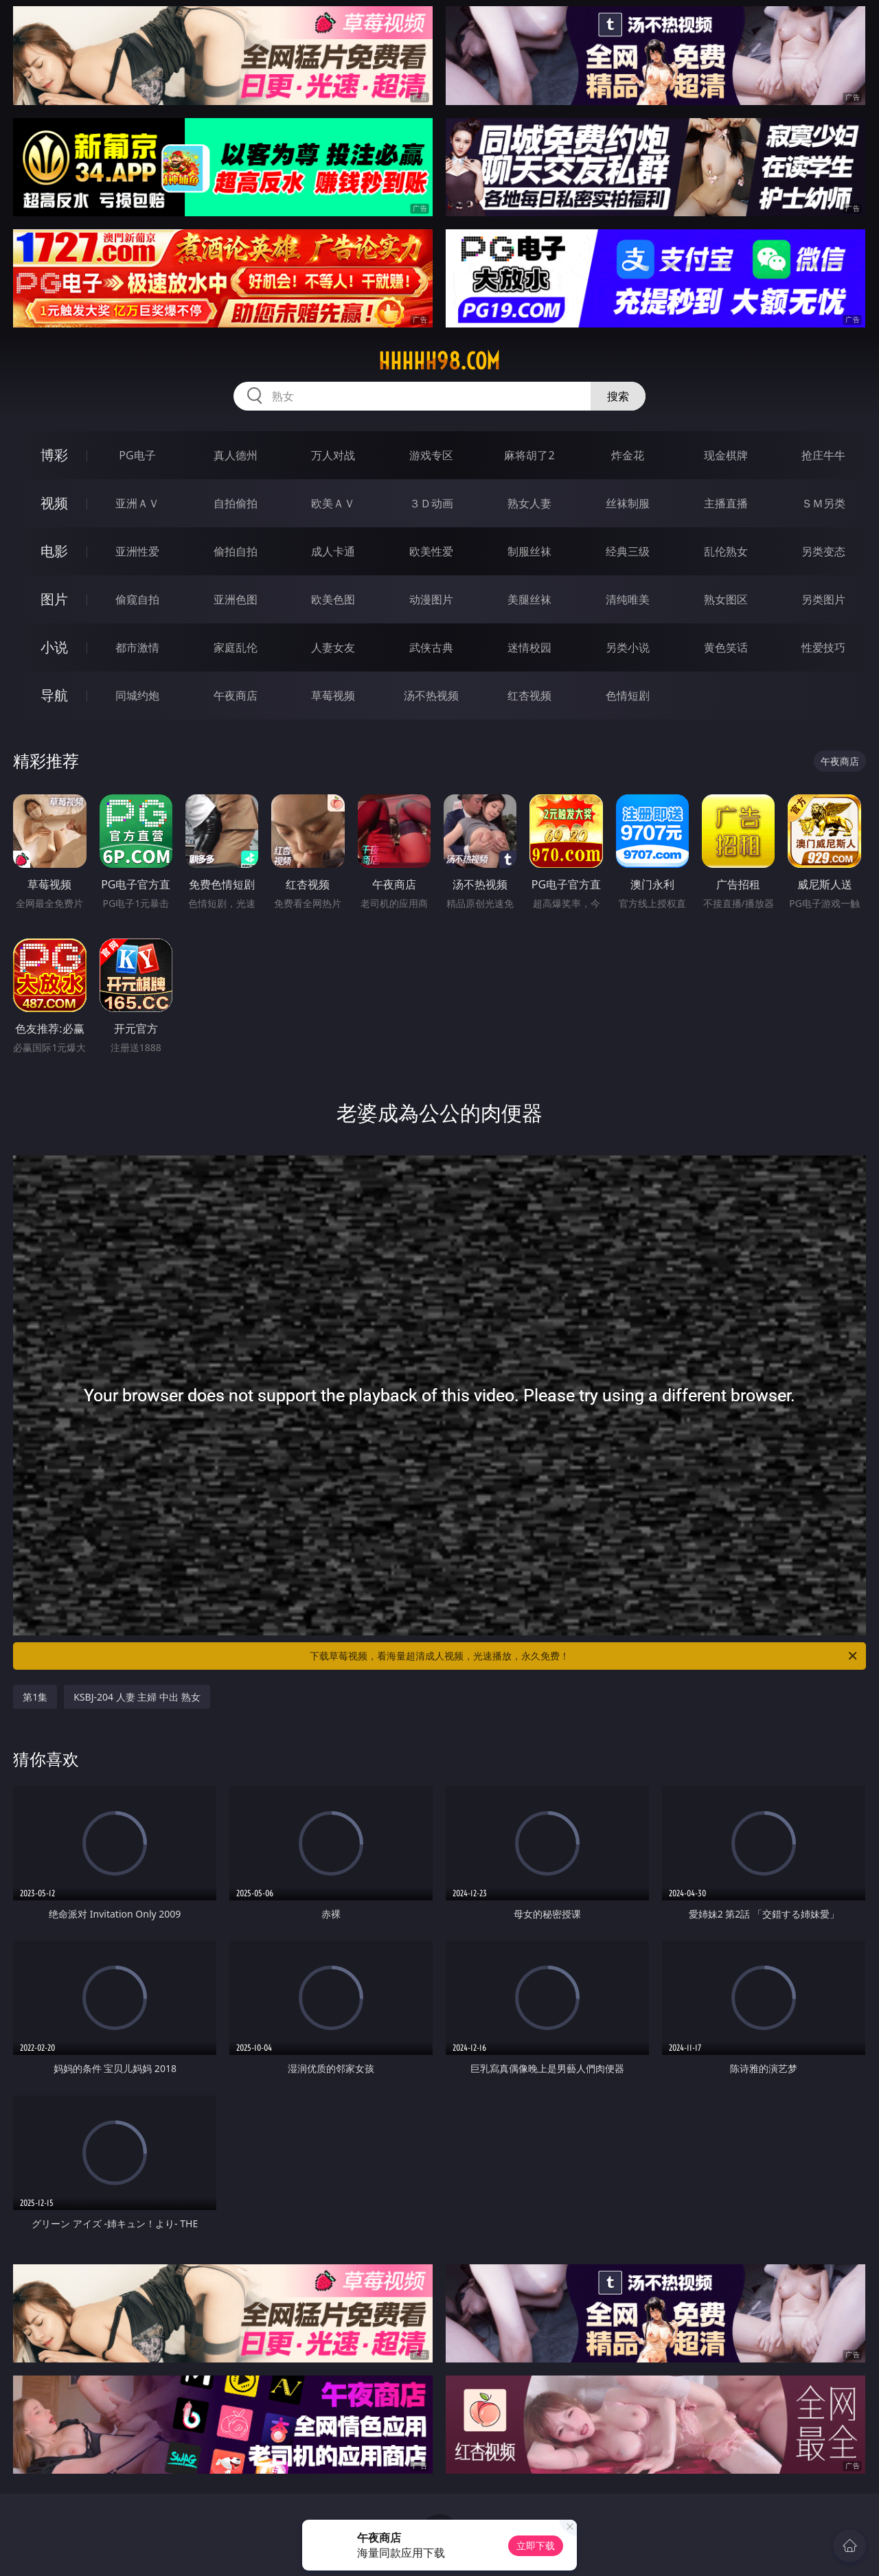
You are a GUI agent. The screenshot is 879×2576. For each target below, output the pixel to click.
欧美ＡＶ (333, 503)
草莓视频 (333, 695)
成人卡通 (333, 551)
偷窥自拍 (137, 599)
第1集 (35, 1696)
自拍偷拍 (236, 503)
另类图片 (823, 599)
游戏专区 (431, 455)
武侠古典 (431, 647)
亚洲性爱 (137, 551)
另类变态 (823, 551)
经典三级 (628, 551)
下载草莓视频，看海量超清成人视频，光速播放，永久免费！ (584, 1656)
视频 (54, 503)
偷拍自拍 (236, 551)
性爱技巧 (823, 647)
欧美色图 (333, 599)
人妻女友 (333, 647)
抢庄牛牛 (823, 455)
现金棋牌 (726, 455)
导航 (54, 695)
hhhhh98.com (439, 361)
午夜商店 (236, 695)
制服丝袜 (529, 551)
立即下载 (535, 2545)
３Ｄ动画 (431, 503)
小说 (54, 647)
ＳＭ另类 (823, 503)
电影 (54, 551)
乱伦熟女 (726, 551)
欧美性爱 (431, 551)
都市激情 (137, 647)
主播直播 (726, 503)
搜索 (618, 396)
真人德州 (236, 455)
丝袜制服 (628, 503)
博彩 (54, 455)
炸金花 (627, 455)
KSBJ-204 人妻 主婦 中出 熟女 (136, 1696)
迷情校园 (529, 647)
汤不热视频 (431, 695)
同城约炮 (137, 695)
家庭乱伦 (236, 647)
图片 (54, 599)
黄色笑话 (726, 647)
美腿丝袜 (529, 599)
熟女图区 (726, 599)
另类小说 (628, 647)
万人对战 (333, 455)
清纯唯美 (628, 599)
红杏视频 (529, 695)
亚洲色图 (236, 599)
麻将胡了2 (529, 455)
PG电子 (137, 455)
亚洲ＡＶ (137, 503)
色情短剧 (628, 695)
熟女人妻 (529, 503)
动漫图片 (431, 599)
